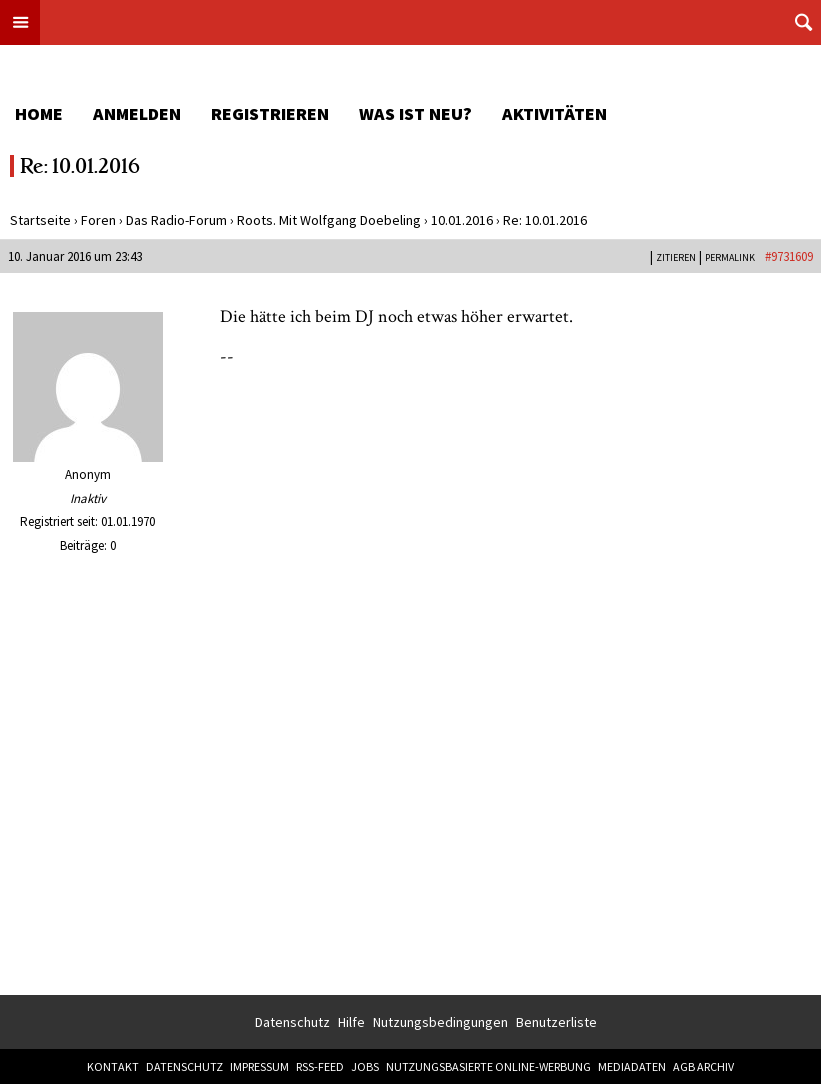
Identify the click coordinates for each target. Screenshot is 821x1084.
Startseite (40, 220)
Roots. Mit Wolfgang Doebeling (329, 220)
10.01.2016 (462, 220)
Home (39, 113)
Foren (98, 220)
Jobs (365, 1066)
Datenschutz (292, 1022)
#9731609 (789, 256)
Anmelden (137, 113)
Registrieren (270, 113)
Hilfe (351, 1022)
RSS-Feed (320, 1066)
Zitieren (676, 257)
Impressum (259, 1066)
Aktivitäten (554, 113)
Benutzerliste (556, 1022)
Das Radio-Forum (176, 220)
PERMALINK (730, 257)
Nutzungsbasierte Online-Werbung (488, 1066)
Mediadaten (632, 1066)
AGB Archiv (703, 1066)
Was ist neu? (415, 113)
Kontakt (113, 1066)
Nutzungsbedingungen (440, 1022)
